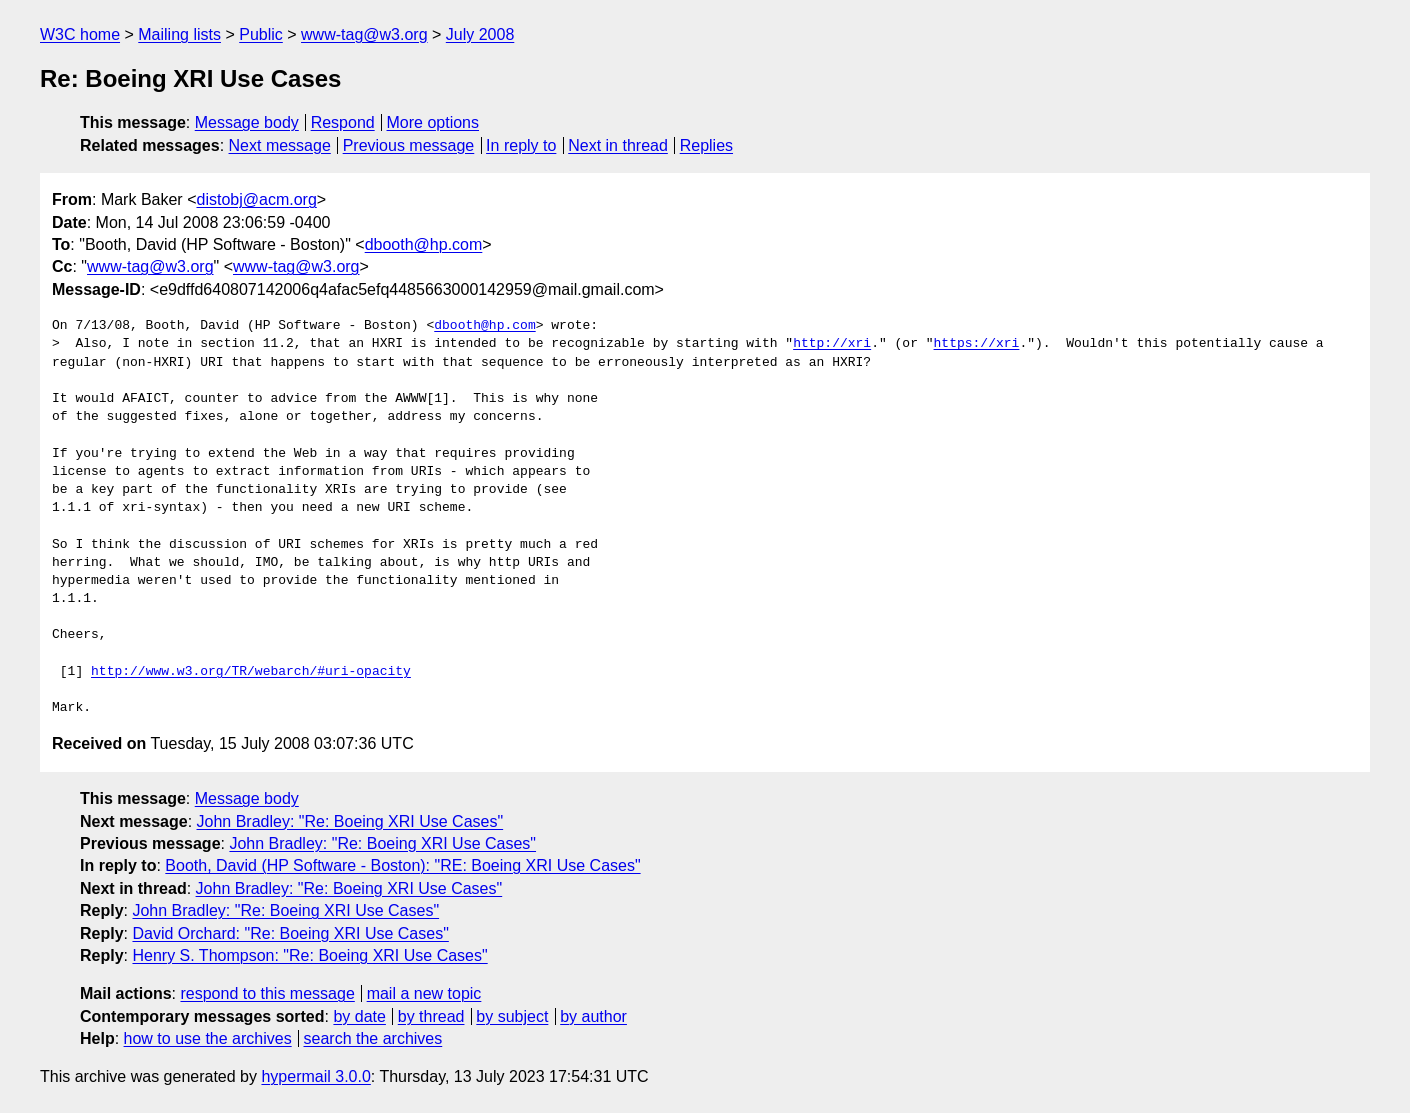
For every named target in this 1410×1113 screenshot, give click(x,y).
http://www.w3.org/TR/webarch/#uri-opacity (251, 672)
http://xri (832, 344)
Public (261, 34)
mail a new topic (424, 993)
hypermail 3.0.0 (315, 1076)
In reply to (521, 145)
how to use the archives (208, 1038)
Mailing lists (179, 34)
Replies (706, 145)
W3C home (80, 34)
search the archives (373, 1038)
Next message (280, 145)
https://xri (976, 344)
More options (433, 122)
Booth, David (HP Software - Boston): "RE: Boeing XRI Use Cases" (402, 865)
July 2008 (480, 34)
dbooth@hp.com (424, 244)
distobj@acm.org (256, 199)
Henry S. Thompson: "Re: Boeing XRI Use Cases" (309, 955)
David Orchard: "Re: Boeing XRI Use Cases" (290, 933)
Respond (343, 122)
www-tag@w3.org (364, 34)
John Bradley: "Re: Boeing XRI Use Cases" (350, 821)
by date (359, 1016)
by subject (512, 1016)
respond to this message (267, 993)
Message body (247, 122)
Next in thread (618, 145)
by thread (431, 1016)
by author (593, 1016)
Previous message (409, 145)
